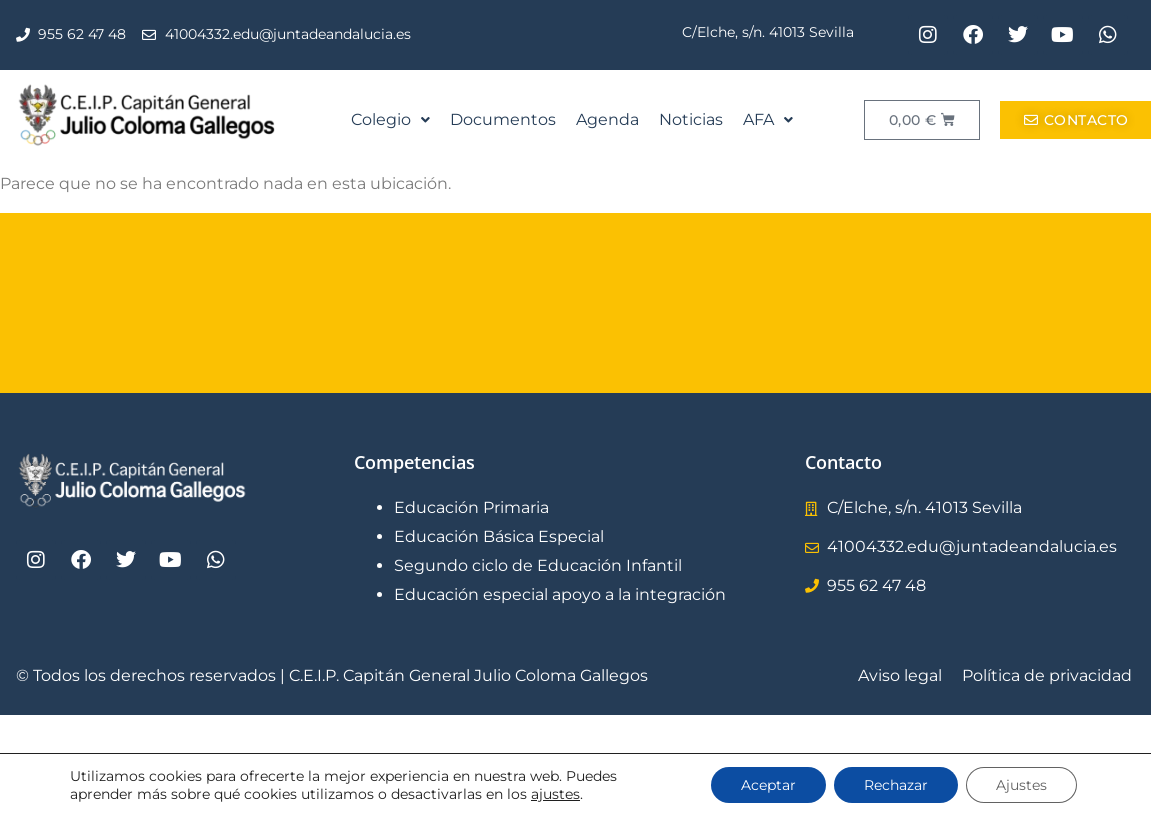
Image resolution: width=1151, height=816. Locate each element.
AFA (768, 119)
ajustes (555, 794)
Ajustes (1021, 785)
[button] (390, 120)
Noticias (691, 119)
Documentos (503, 119)
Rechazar (896, 785)
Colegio (390, 119)
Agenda (607, 119)
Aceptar (768, 785)
